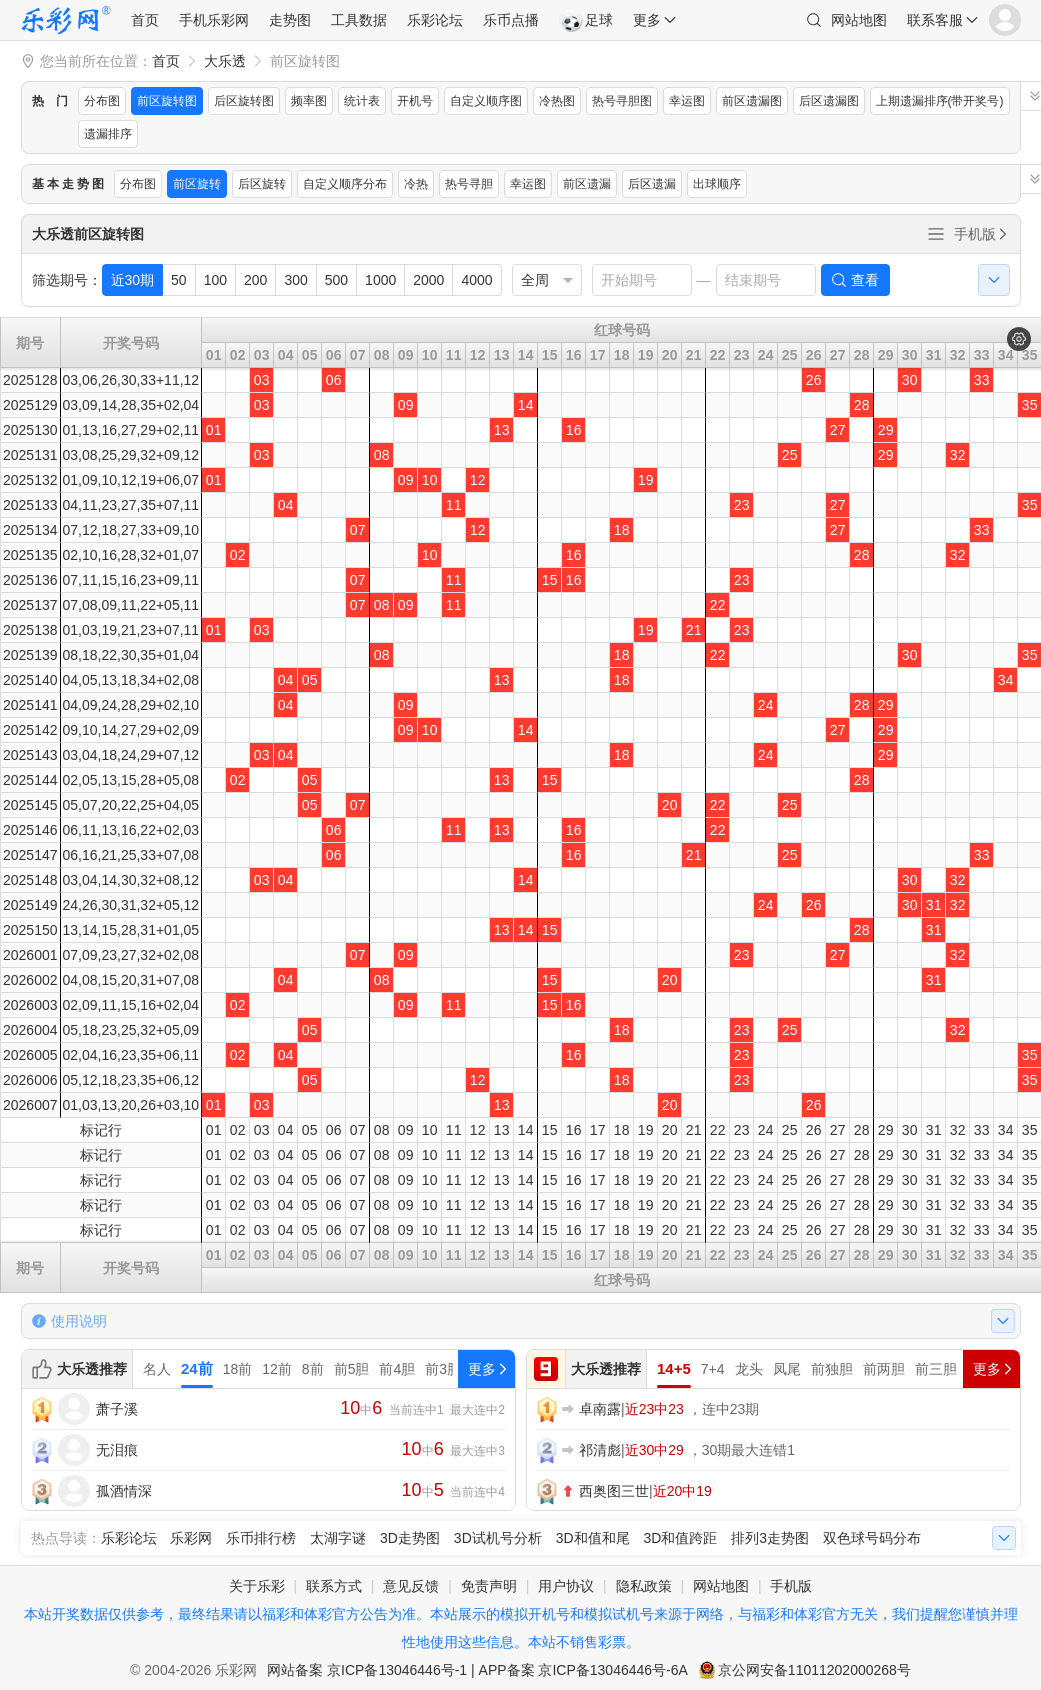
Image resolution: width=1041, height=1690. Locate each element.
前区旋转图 (167, 101)
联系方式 (334, 1586)
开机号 (415, 101)
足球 (586, 20)
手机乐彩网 (214, 20)
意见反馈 (411, 1586)
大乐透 (225, 61)
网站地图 (859, 20)
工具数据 (359, 20)
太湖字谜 (338, 1538)
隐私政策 (644, 1586)
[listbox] (547, 280)
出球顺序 (717, 184)
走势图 (290, 20)
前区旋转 (197, 184)
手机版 (982, 234)
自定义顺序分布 (345, 184)
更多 (647, 20)
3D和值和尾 (593, 1538)
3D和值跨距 (680, 1538)
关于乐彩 (257, 1586)
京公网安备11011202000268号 (814, 1670)
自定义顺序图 (486, 101)
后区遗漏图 (829, 101)
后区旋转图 (244, 101)
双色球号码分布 (872, 1538)
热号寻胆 (469, 184)
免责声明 (489, 1586)
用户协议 (566, 1586)
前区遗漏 (587, 184)
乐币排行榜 (261, 1538)
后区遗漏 (652, 184)
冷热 (416, 184)
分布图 (102, 101)
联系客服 (935, 20)
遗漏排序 (108, 134)
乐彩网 (191, 1538)
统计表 (362, 101)
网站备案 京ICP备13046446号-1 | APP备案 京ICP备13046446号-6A (477, 1670)
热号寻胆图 (622, 101)
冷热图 (557, 101)
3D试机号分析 (498, 1538)
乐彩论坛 (435, 20)
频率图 (309, 101)
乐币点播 (511, 20)
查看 (865, 280)
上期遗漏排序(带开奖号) (940, 101)
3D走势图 (410, 1538)
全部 (936, 234)
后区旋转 (262, 184)
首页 (145, 20)
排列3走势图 (770, 1538)
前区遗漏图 (752, 101)
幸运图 (687, 101)
